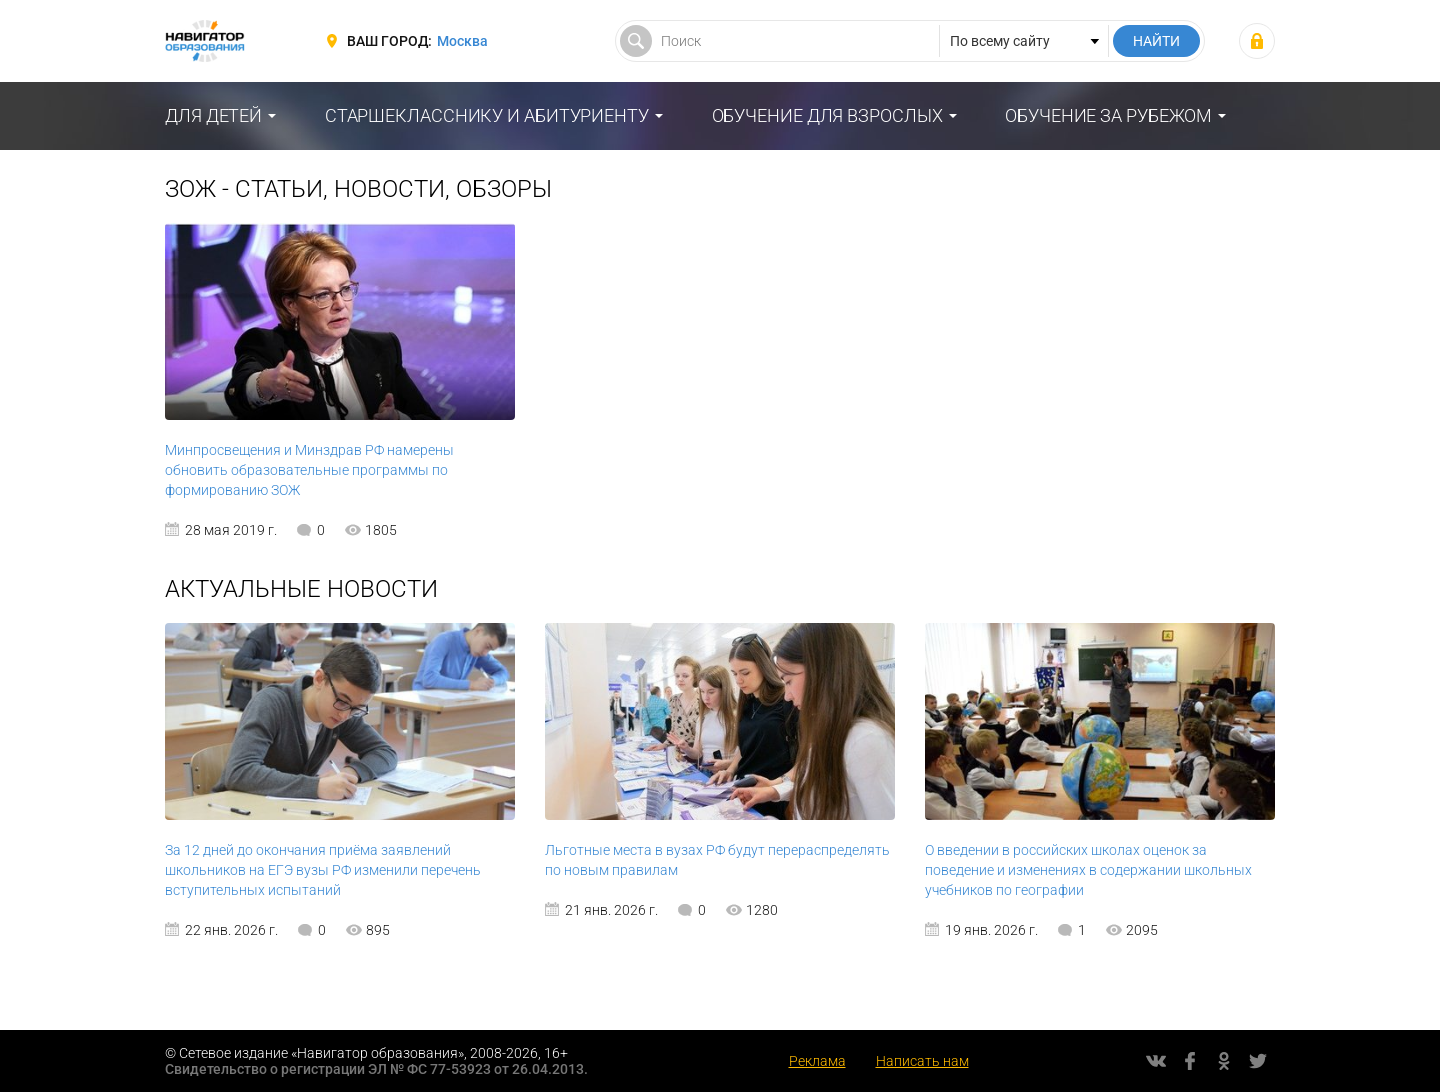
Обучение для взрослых (827, 115)
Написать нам (922, 1061)
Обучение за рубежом (1108, 115)
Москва (462, 41)
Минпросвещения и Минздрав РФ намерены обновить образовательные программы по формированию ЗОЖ (309, 470)
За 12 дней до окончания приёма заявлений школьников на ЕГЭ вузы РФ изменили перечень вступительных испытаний (323, 870)
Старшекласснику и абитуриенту (487, 115)
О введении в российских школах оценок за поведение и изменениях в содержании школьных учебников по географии (1088, 870)
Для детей (213, 115)
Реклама (817, 1061)
